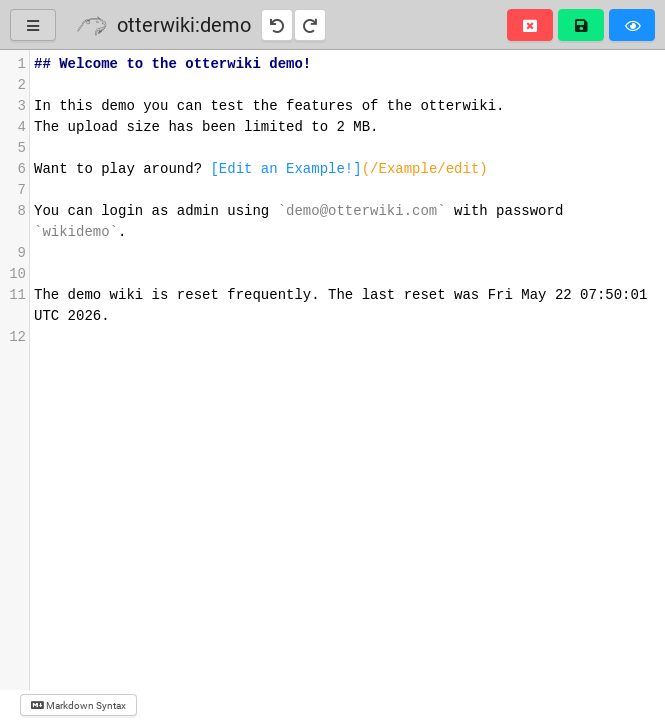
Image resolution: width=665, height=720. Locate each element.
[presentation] (347, 201)
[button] (530, 25)
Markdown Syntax (78, 705)
